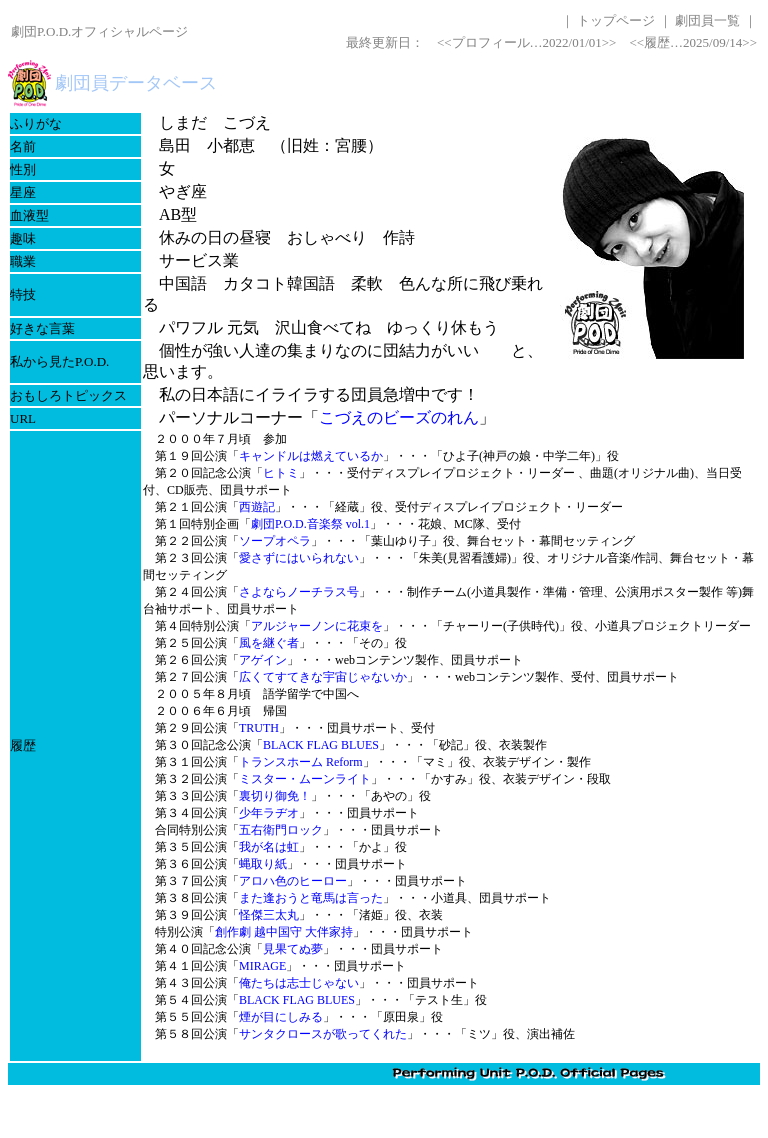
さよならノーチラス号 (299, 592)
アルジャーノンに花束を (317, 626)
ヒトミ (281, 473)
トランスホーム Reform (301, 762)
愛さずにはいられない (299, 558)
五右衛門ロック (281, 830)
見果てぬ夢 (293, 949)
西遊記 (257, 507)
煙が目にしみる (281, 1017)
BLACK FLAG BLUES (321, 745)
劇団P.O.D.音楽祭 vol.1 (310, 524)
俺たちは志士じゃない (299, 983)
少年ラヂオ (269, 813)
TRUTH (259, 728)
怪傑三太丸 (269, 915)
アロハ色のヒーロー (293, 881)
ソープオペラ (275, 541)
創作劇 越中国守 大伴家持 (284, 932)
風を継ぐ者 (269, 643)
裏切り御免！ (275, 796)
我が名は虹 (269, 847)
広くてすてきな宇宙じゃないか (323, 677)
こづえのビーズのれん (399, 417)
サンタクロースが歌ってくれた (323, 1034)
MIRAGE (262, 966)
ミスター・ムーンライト (305, 779)
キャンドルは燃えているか (311, 456)
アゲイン (263, 660)
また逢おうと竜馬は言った (311, 898)
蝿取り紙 (263, 864)
